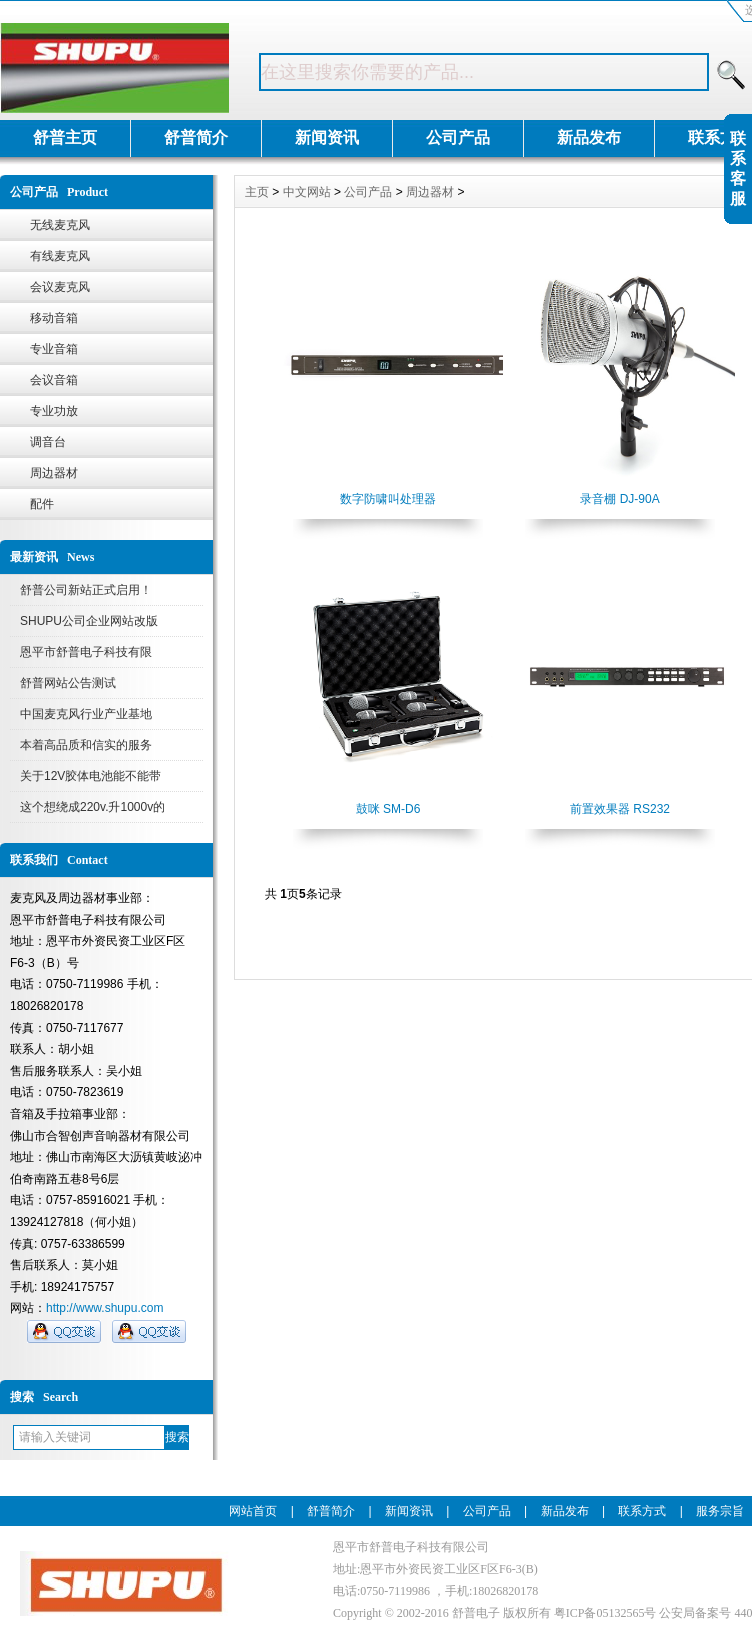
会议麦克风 (60, 287)
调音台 (48, 442)
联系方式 (642, 1511)
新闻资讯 (327, 137)
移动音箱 (54, 318)
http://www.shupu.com (104, 1308)
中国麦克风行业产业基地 (86, 714)
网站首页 (253, 1511)
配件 (42, 504)
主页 (257, 192)
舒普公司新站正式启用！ (86, 590)
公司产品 (458, 137)
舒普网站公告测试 (68, 683)
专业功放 (54, 411)
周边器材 (54, 473)
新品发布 (589, 137)
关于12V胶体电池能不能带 (90, 776)
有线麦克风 (60, 256)
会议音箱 (54, 380)
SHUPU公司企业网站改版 (89, 621)
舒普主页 (65, 137)
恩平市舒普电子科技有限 (86, 652)
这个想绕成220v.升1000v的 (92, 807)
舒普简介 (196, 137)
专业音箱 (54, 349)
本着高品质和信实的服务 (86, 745)
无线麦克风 (60, 225)
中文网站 (307, 192)
